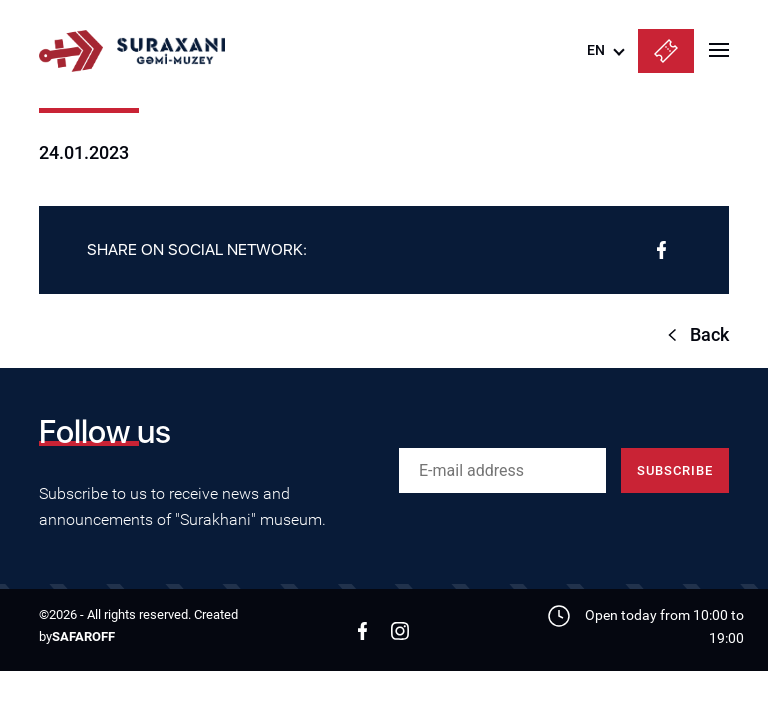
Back (709, 334)
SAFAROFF (83, 636)
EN (596, 50)
